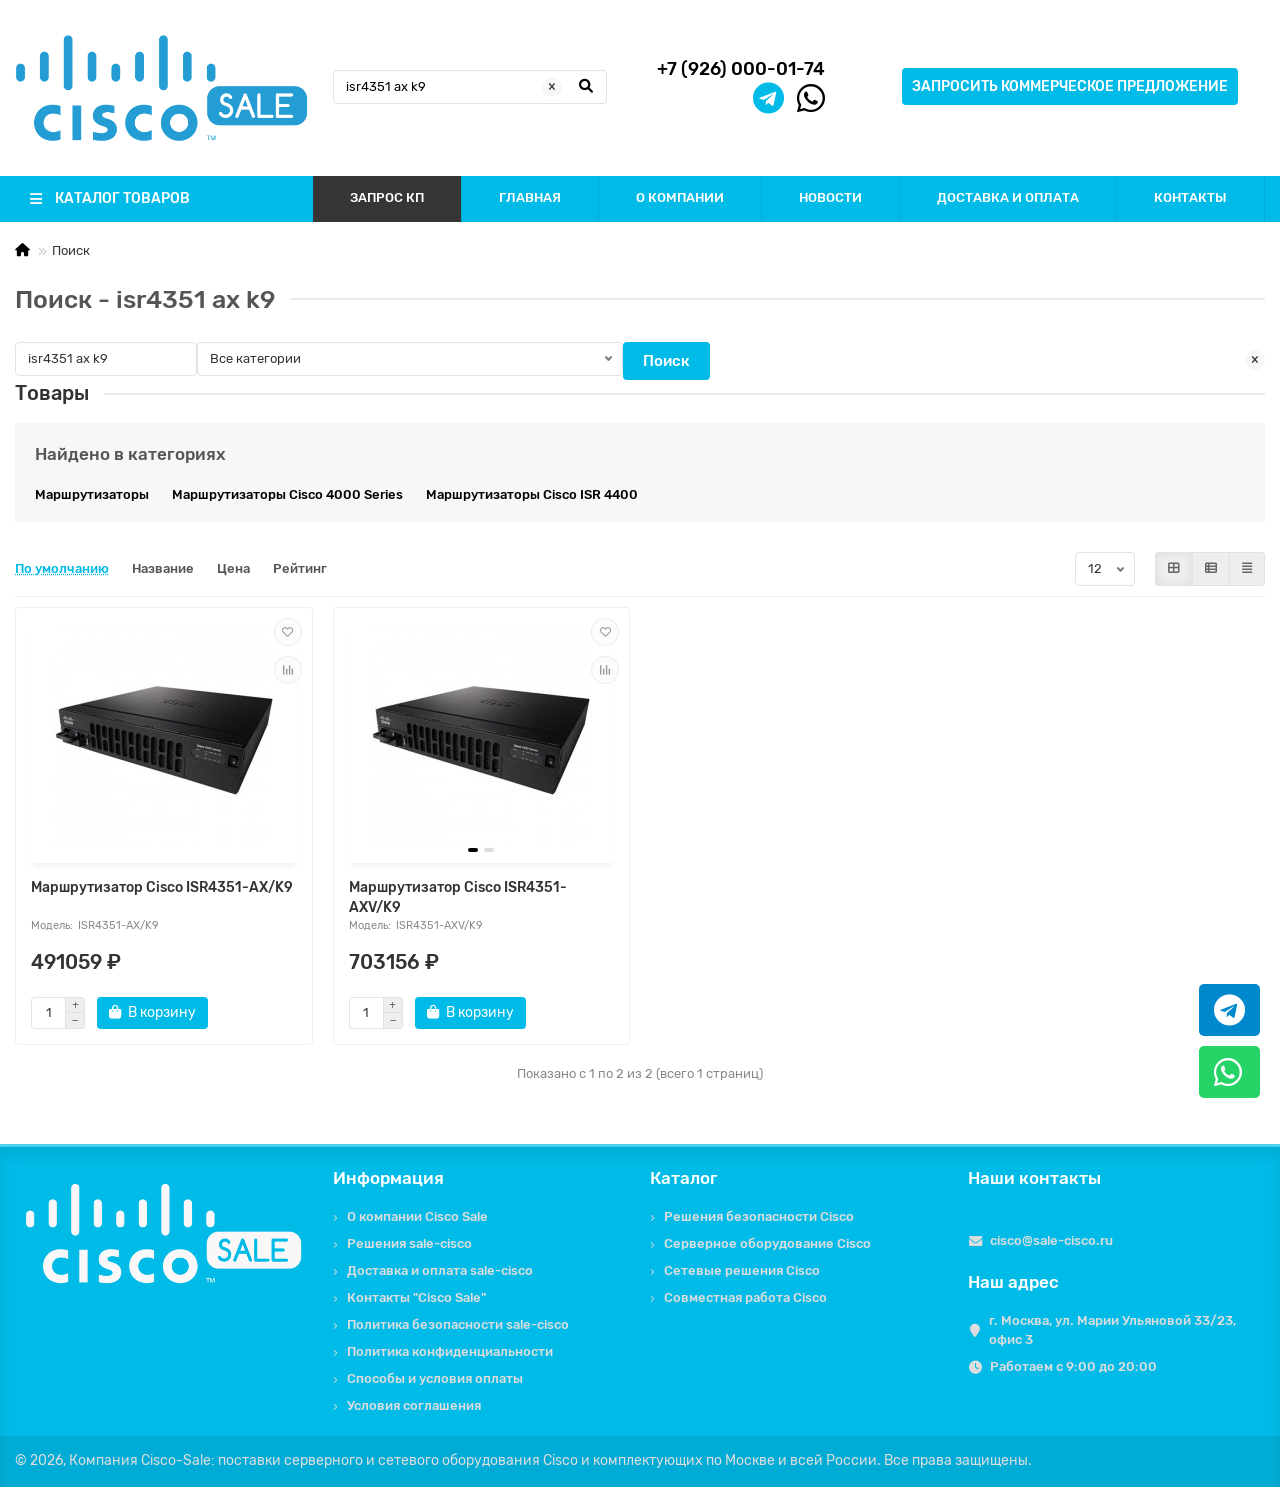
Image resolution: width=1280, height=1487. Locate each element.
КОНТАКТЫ (1190, 197)
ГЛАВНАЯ (530, 197)
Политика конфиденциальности (450, 1351)
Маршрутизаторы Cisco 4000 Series (287, 494)
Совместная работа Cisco (745, 1297)
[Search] (470, 87)
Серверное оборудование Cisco (767, 1243)
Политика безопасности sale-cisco (458, 1324)
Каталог (684, 1178)
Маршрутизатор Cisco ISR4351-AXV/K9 (458, 897)
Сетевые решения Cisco (742, 1270)
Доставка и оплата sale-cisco (440, 1270)
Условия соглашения (414, 1405)
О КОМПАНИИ (680, 197)
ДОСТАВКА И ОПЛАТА (1008, 197)
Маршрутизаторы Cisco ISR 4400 (532, 494)
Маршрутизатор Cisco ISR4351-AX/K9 (162, 887)
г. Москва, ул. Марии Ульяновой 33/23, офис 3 (1112, 1330)
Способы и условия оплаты (435, 1378)
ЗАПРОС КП (387, 197)
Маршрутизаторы (92, 494)
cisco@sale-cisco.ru (1051, 1240)
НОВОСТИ (830, 197)
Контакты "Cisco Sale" (416, 1297)
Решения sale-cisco (409, 1243)
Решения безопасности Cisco (759, 1216)
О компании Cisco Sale (417, 1216)
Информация (388, 1178)
